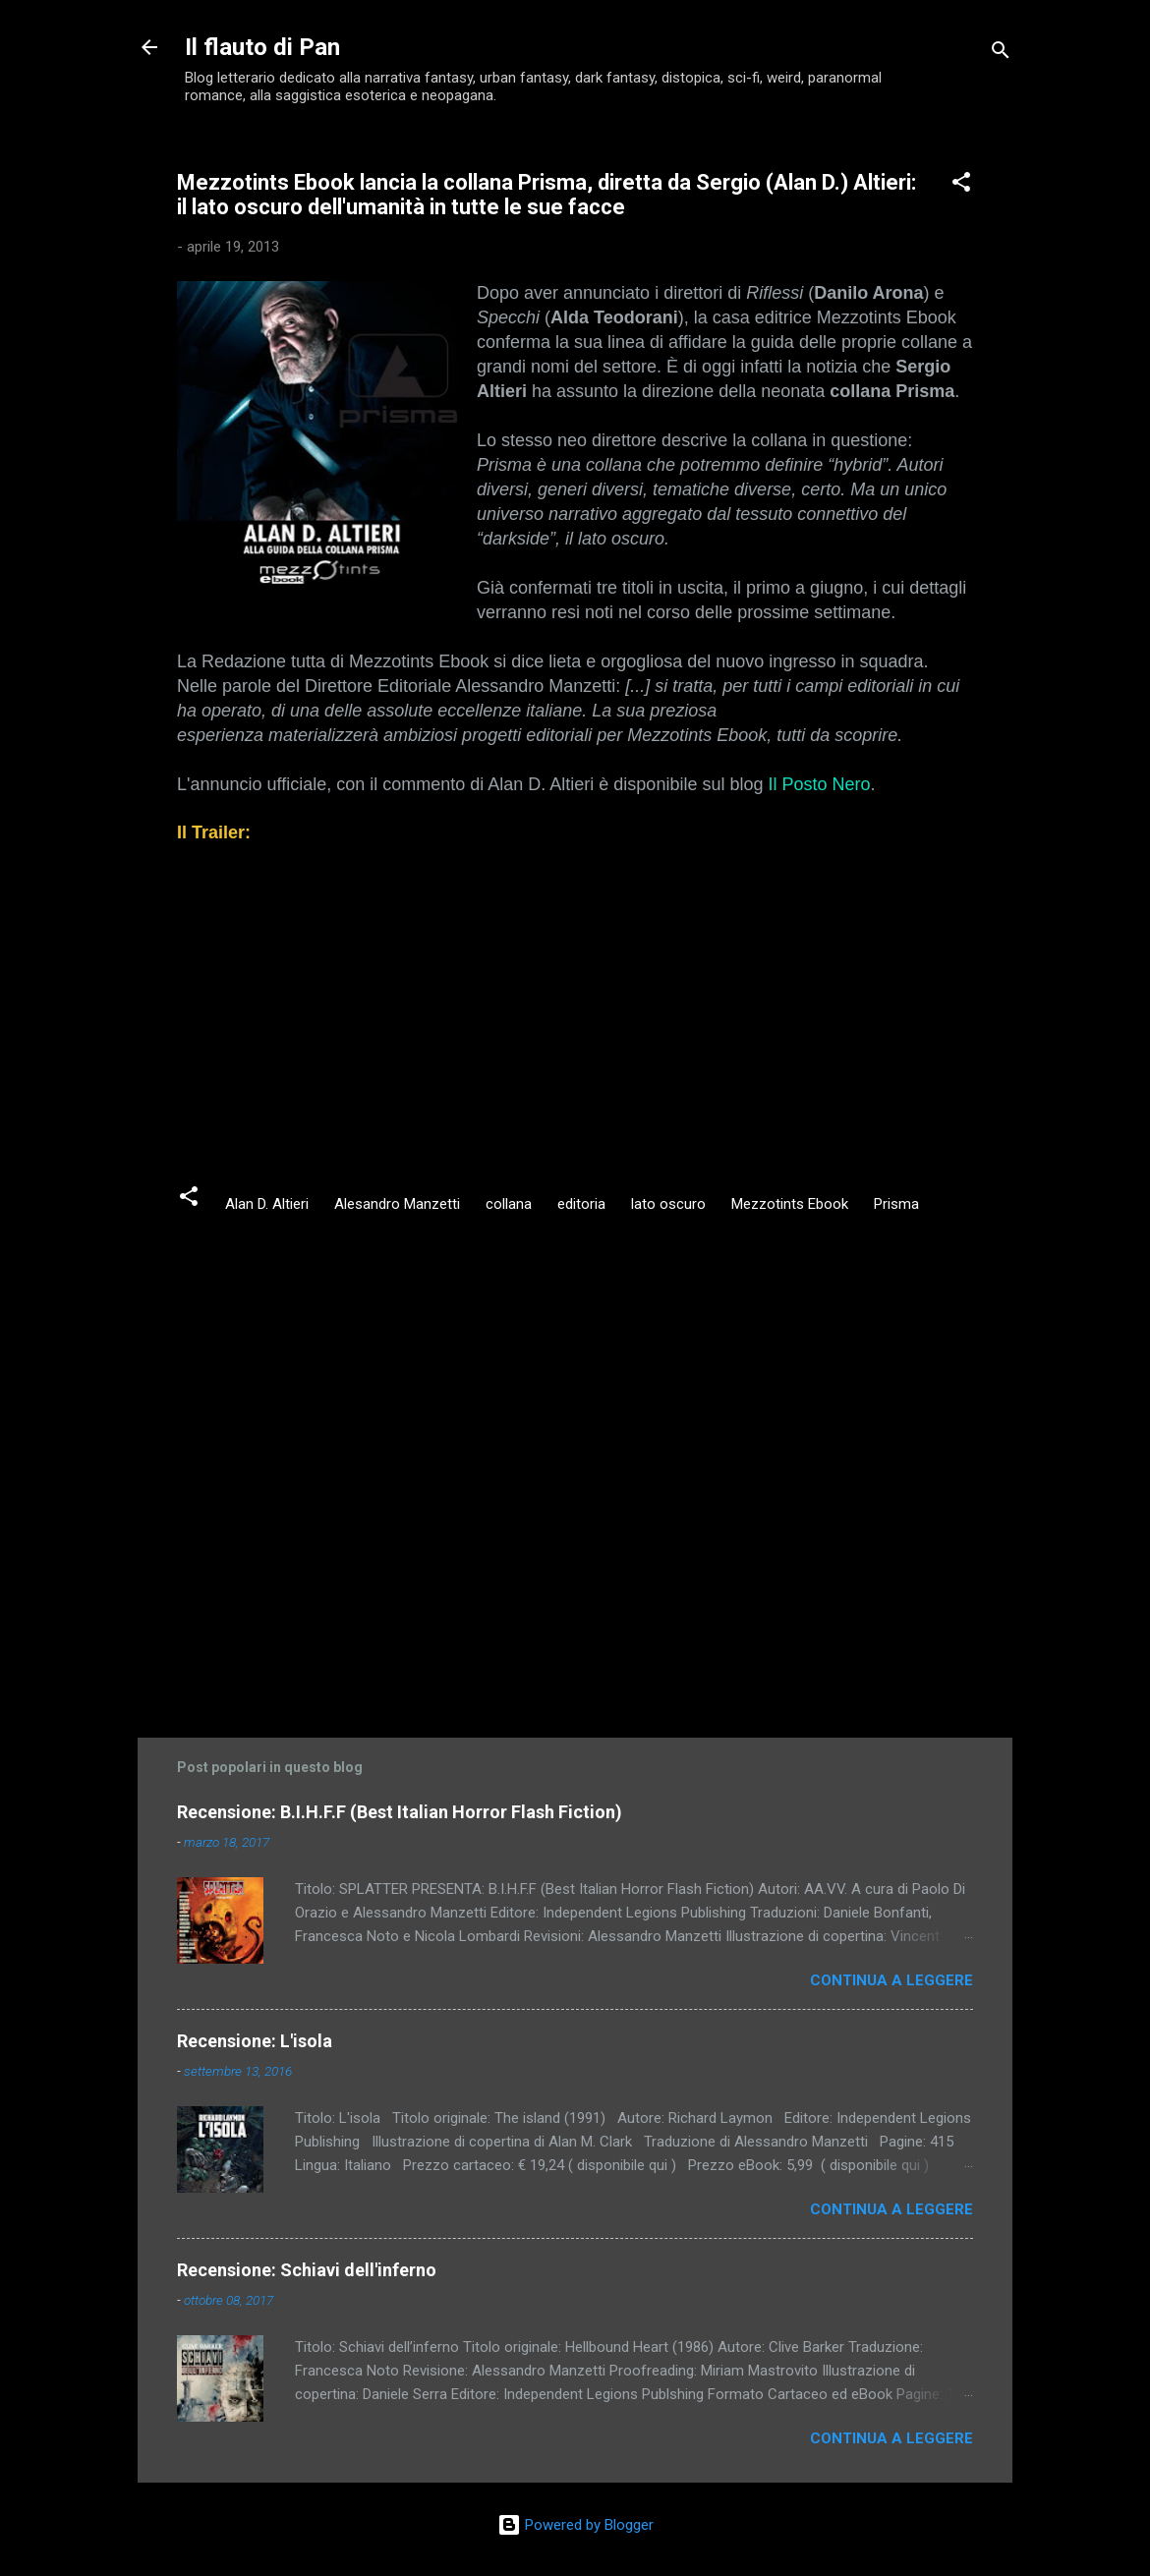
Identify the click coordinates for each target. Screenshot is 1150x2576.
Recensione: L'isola (254, 2041)
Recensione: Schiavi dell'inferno (306, 2270)
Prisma (896, 1204)
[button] (961, 185)
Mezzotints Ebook (789, 1204)
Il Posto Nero (819, 784)
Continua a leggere (891, 1980)
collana (509, 1204)
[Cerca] (1000, 54)
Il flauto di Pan (262, 47)
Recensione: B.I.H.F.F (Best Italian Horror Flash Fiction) (399, 1812)
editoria (581, 1204)
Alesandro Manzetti (397, 1204)
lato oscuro (668, 1204)
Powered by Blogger (575, 2525)
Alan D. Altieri (267, 1204)
